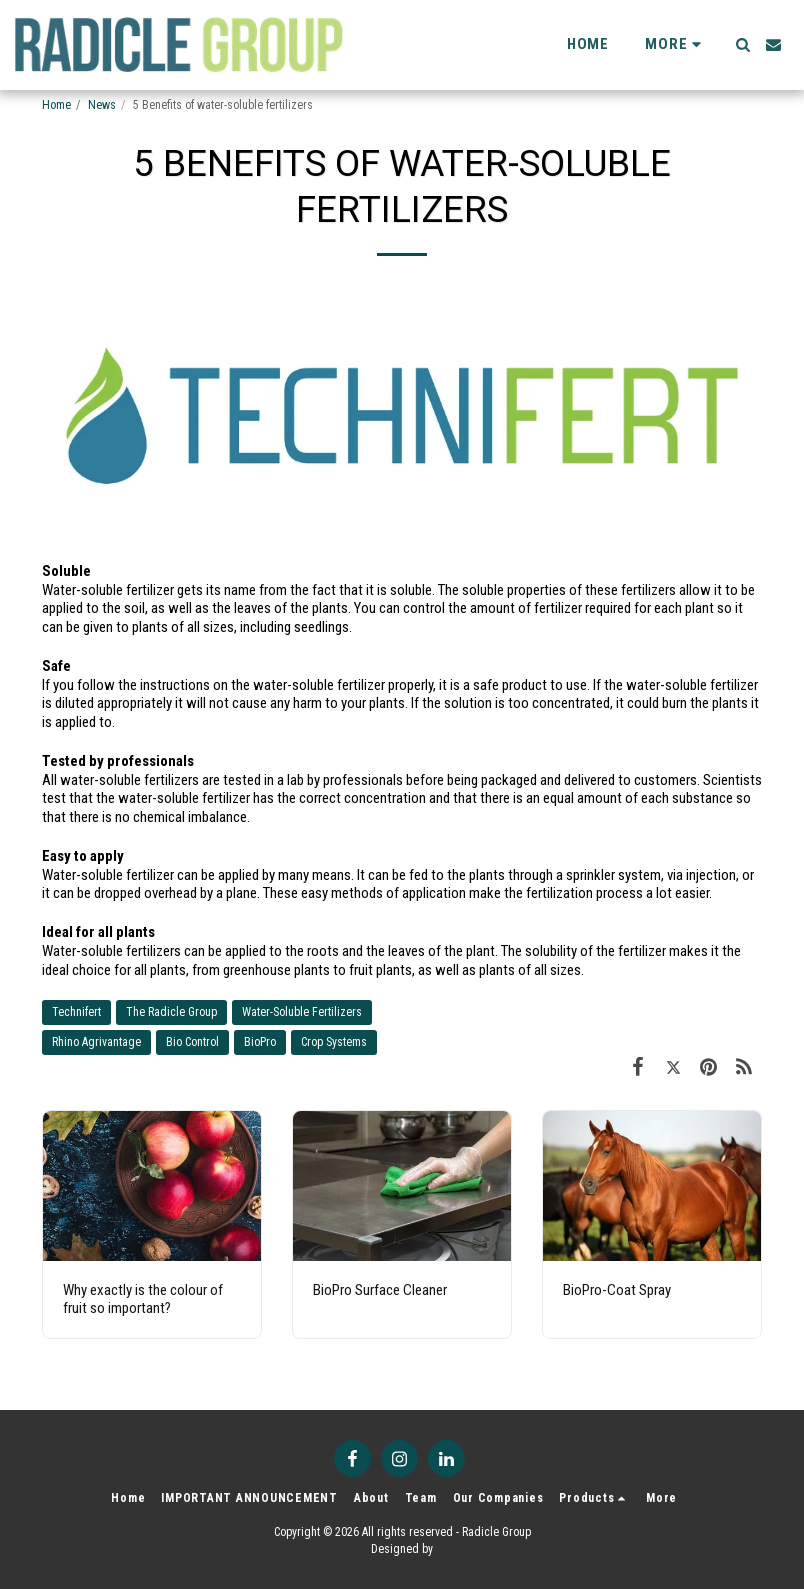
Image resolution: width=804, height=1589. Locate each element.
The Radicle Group (171, 1012)
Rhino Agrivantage (96, 1042)
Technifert (76, 1012)
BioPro (260, 1042)
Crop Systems (334, 1042)
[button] (742, 44)
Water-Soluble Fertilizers (302, 1012)
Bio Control (192, 1042)
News (102, 105)
